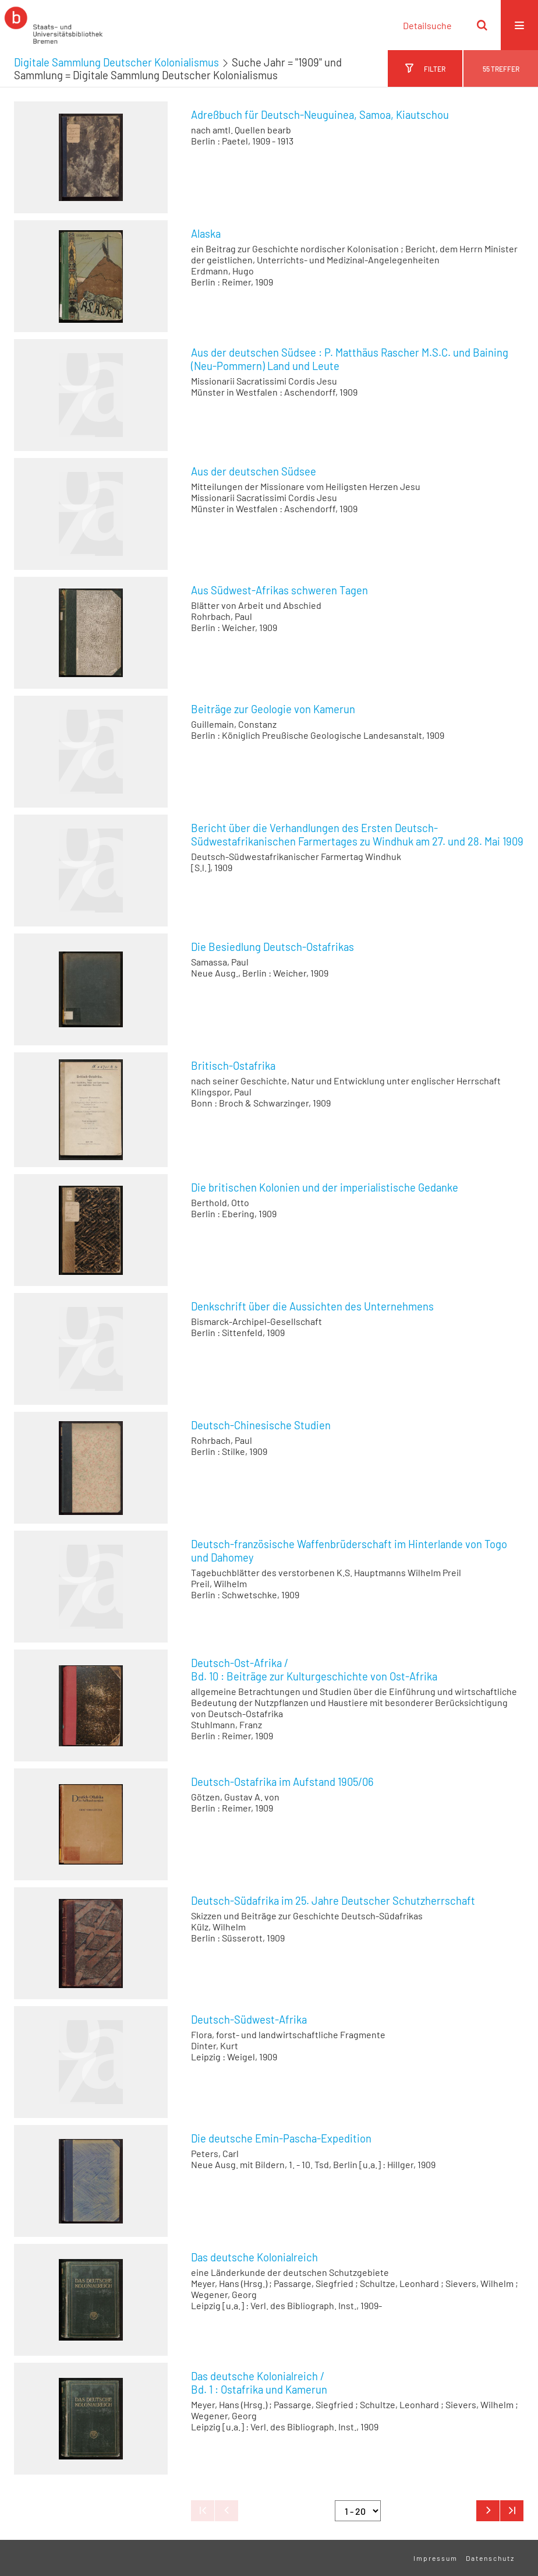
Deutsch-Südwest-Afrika (249, 2019)
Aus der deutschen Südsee (253, 471)
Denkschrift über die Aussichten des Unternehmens (312, 1306)
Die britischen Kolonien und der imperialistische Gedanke (324, 1187)
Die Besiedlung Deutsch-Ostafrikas (272, 946)
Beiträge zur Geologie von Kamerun (273, 709)
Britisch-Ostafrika (233, 1065)
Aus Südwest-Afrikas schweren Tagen (279, 590)
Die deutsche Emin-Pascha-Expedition (281, 2138)
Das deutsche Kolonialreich (254, 2257)
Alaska (206, 233)
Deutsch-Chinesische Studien (261, 1425)
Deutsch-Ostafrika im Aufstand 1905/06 (282, 1781)
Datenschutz (490, 2558)
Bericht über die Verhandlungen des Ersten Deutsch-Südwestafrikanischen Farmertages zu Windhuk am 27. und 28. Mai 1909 (357, 835)
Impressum (435, 2558)
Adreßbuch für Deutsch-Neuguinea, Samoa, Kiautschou (320, 114)
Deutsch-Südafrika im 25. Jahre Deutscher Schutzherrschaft (333, 1900)
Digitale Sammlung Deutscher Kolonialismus (116, 62)
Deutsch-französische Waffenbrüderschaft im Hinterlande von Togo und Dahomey (349, 1551)
